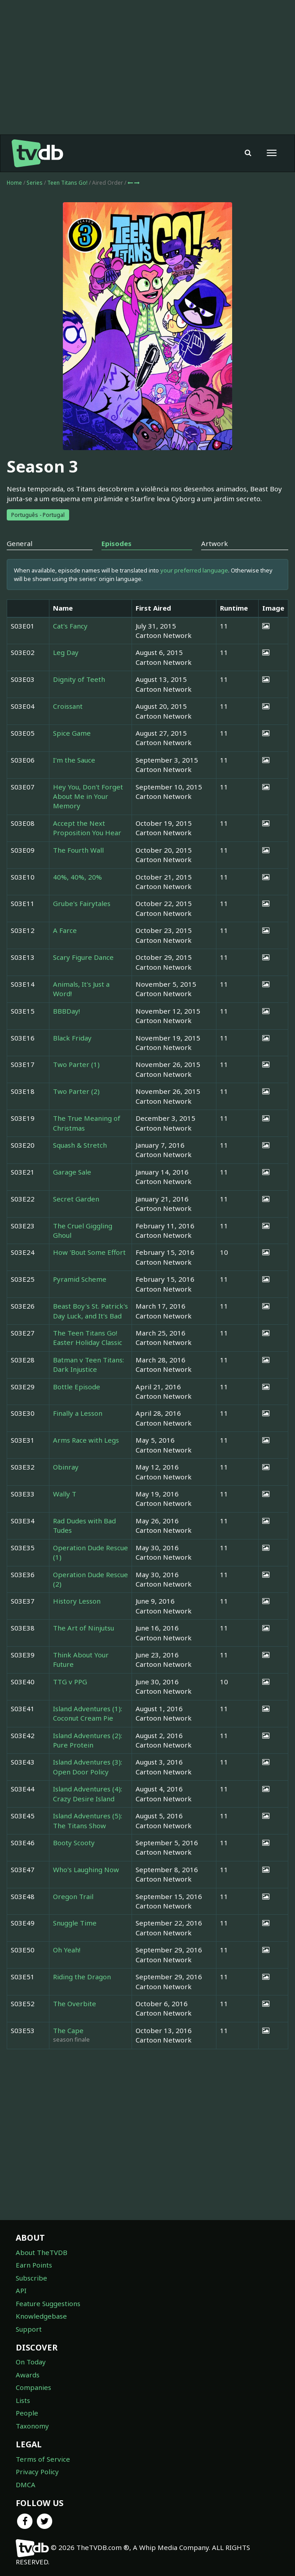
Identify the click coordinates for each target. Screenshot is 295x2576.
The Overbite (74, 2003)
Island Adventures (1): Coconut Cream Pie (87, 1713)
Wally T (64, 1493)
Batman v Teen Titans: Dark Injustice (88, 1364)
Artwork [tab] (214, 543)
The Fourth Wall (78, 850)
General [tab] (19, 543)
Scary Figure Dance (83, 957)
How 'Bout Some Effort (89, 1252)
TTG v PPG (70, 1681)
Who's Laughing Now (86, 1869)
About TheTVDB (41, 2252)
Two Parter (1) (76, 1064)
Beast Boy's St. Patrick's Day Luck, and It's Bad (90, 1310)
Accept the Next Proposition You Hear (87, 828)
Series (34, 182)
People (27, 2412)
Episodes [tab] (116, 543)
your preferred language (194, 570)
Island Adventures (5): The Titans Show (87, 1820)
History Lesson (77, 1600)
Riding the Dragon (82, 1976)
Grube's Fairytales (81, 903)
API (21, 2290)
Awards (28, 2374)
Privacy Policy (37, 2471)
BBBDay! (66, 1010)
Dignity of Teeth (79, 679)
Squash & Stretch (80, 1145)
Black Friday (72, 1037)
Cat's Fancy (70, 625)
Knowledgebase (41, 2315)
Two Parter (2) (76, 1091)
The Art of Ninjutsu (83, 1627)
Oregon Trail (73, 1896)
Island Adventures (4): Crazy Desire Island (87, 1793)
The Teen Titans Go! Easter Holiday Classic (87, 1337)
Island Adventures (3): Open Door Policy (87, 1766)
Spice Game (72, 733)
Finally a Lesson (77, 1413)
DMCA (25, 2484)
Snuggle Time (75, 1922)
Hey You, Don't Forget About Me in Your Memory (88, 796)
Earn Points (34, 2264)
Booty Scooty (74, 1842)
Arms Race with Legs (86, 1439)
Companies (33, 2387)
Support (29, 2328)
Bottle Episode (76, 1386)
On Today (31, 2361)
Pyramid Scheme (79, 1279)
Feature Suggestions (48, 2303)
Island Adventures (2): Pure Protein (87, 1740)
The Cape (68, 2030)
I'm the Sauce (74, 759)
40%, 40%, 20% (77, 876)
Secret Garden (76, 1198)
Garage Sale (72, 1171)
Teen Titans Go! (68, 182)
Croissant (68, 706)
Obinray (66, 1466)
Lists (23, 2400)
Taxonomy (32, 2425)
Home (14, 182)
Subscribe (31, 2277)
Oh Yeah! (66, 1949)
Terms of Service (43, 2459)
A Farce (65, 930)
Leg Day (66, 652)
